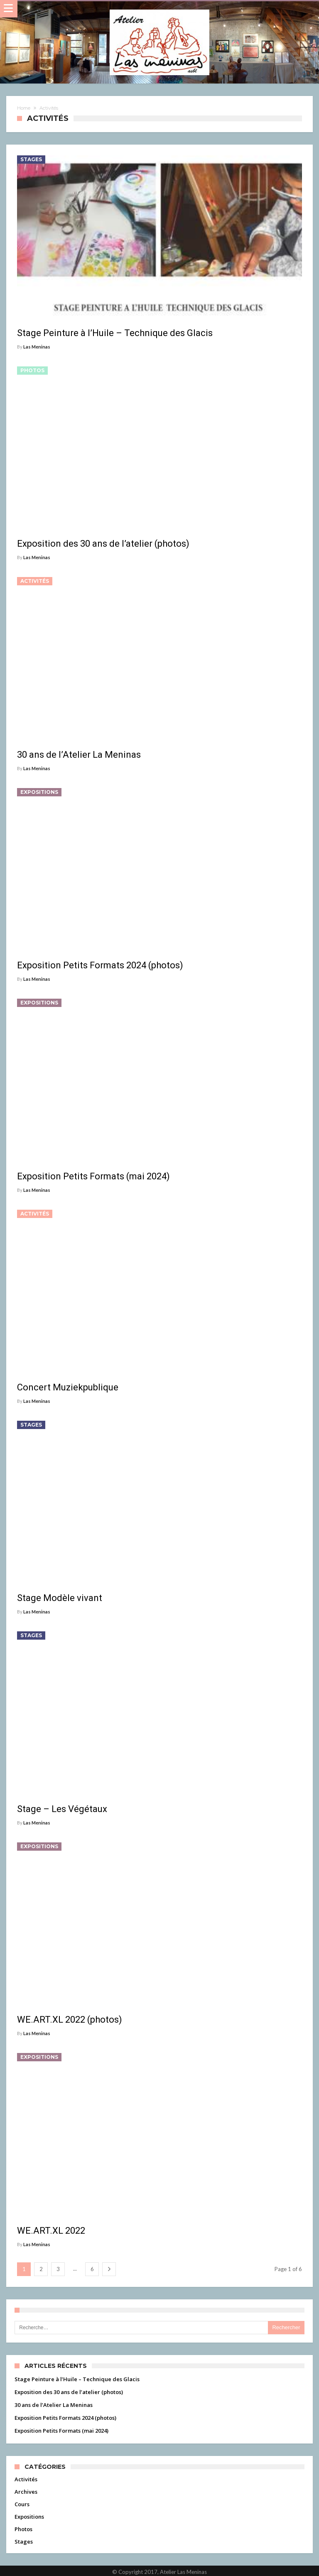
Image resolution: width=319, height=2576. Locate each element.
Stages (31, 159)
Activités (34, 581)
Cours (22, 2504)
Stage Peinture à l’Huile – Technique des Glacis (77, 2379)
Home (23, 108)
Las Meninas (36, 346)
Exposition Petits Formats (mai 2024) (61, 2430)
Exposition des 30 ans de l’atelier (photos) (69, 2392)
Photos (32, 370)
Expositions (39, 792)
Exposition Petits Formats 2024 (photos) (65, 2417)
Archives (26, 2491)
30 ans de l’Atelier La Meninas (54, 2405)
